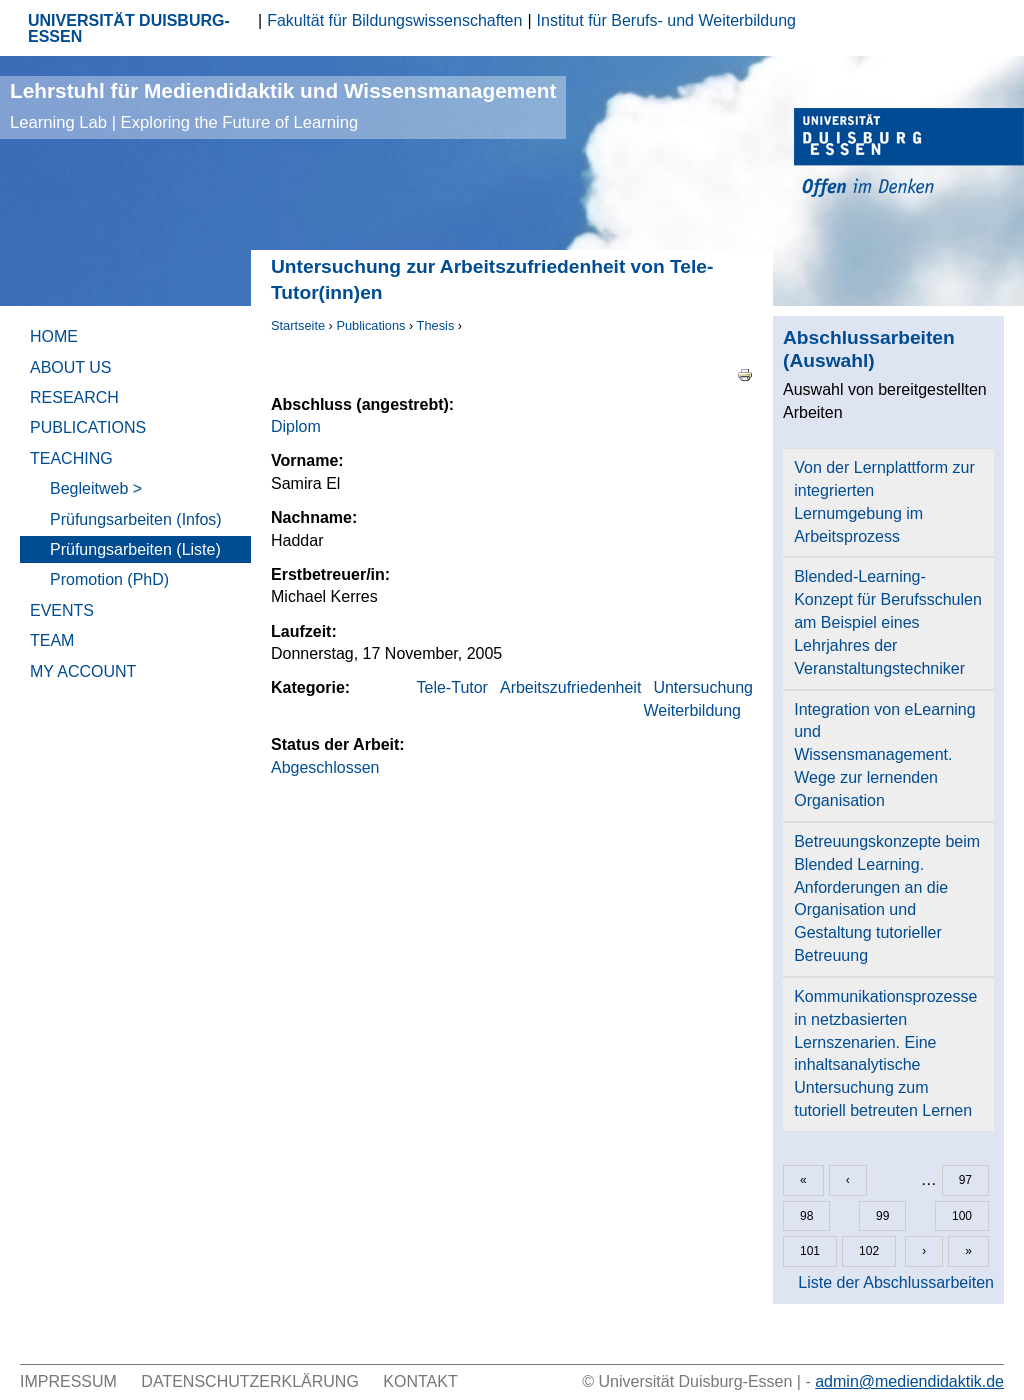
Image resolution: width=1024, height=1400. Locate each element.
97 (965, 1180)
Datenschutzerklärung (250, 1381)
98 (806, 1216)
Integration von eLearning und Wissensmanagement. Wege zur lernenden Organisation (884, 755)
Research (74, 397)
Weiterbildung (692, 710)
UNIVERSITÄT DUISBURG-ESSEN (129, 28)
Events (62, 610)
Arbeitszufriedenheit (570, 687)
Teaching (71, 458)
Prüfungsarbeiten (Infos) (136, 519)
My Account (83, 671)
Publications (370, 325)
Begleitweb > (96, 488)
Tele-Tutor (452, 687)
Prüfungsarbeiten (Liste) (135, 549)
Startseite (298, 325)
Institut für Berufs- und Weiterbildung (666, 20)
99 (882, 1216)
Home (54, 336)
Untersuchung (703, 687)
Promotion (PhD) (109, 579)
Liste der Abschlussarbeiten (896, 1282)
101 (810, 1251)
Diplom (296, 426)
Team (52, 640)
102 (869, 1251)
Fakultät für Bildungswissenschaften (394, 20)
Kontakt (420, 1381)
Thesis (436, 325)
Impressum (68, 1381)
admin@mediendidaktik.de (909, 1381)
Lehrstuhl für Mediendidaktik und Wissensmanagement (283, 105)
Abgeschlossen (325, 767)
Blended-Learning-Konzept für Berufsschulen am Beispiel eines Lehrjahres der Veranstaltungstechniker (888, 622)
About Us (71, 367)
